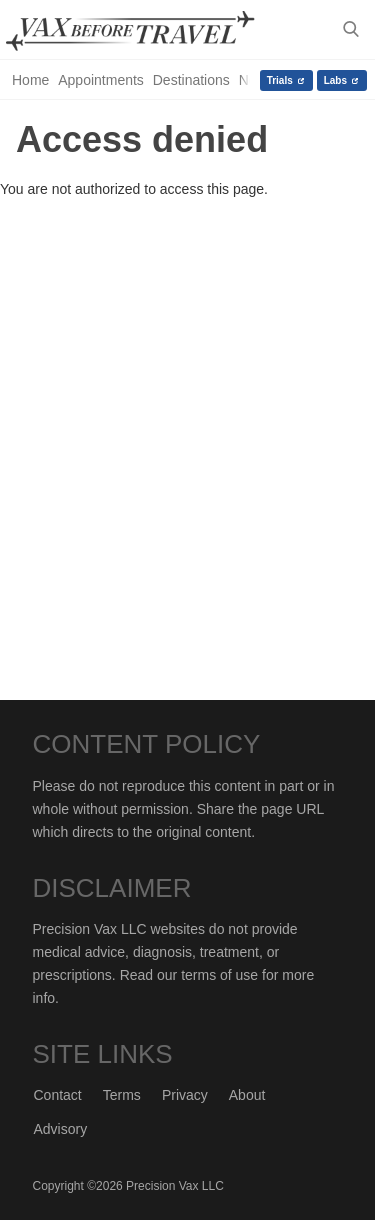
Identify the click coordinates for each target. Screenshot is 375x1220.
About (247, 1095)
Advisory (61, 1129)
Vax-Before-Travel (146, 31)
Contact (58, 1095)
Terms (122, 1095)
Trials (280, 80)
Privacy (185, 1095)
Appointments (101, 80)
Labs (335, 80)
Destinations (191, 80)
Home (30, 80)
